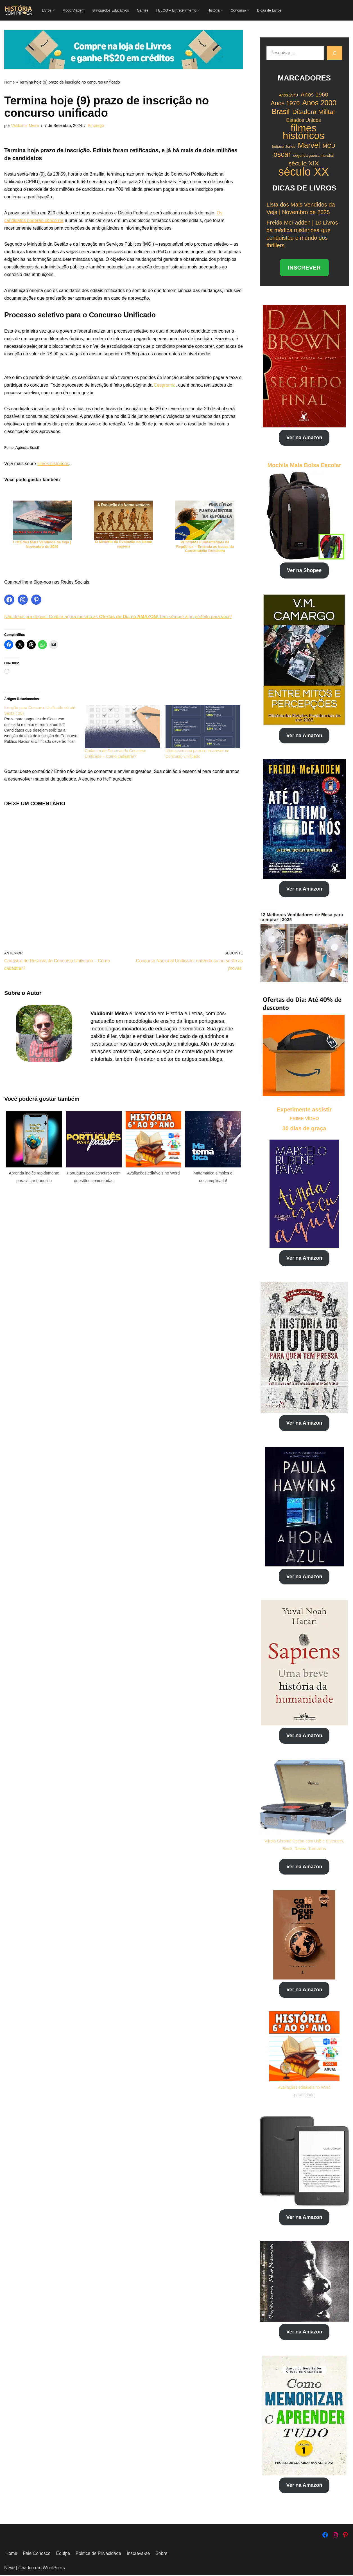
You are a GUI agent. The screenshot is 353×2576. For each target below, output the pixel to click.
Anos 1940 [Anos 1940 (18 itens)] (288, 95)
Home (9, 82)
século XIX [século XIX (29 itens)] (303, 162)
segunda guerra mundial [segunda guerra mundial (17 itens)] (313, 155)
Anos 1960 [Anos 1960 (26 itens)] (314, 94)
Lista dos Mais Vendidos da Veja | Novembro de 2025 (42, 546)
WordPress (54, 2568)
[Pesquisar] (334, 53)
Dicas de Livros (270, 10)
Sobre (162, 2554)
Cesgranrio (169, 386)
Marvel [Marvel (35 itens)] (309, 145)
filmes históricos (53, 465)
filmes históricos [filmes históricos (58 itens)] (304, 131)
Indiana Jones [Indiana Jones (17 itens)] (283, 146)
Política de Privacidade (99, 2554)
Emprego (96, 126)
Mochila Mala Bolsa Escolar (304, 464)
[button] (54, 10)
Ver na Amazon (304, 437)
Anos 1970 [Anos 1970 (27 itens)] (285, 103)
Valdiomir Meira (25, 126)
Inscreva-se (139, 2554)
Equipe (63, 2554)
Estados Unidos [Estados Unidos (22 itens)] (303, 120)
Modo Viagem (74, 10)
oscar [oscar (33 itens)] (282, 154)
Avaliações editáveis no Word (304, 2088)
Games (143, 10)
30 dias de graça (304, 1128)
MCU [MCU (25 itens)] (329, 145)
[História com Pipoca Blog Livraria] (18, 10)
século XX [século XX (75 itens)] (303, 171)
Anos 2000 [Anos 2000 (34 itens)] (319, 103)
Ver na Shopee (304, 570)
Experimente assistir (304, 1109)
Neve (9, 2568)
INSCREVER (304, 267)
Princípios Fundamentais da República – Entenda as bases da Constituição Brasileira (205, 548)
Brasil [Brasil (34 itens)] (280, 112)
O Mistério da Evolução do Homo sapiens (123, 546)
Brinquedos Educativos (110, 10)
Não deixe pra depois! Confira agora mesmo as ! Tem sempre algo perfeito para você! (118, 618)
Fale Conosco (37, 2554)
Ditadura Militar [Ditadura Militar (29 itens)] (313, 112)
